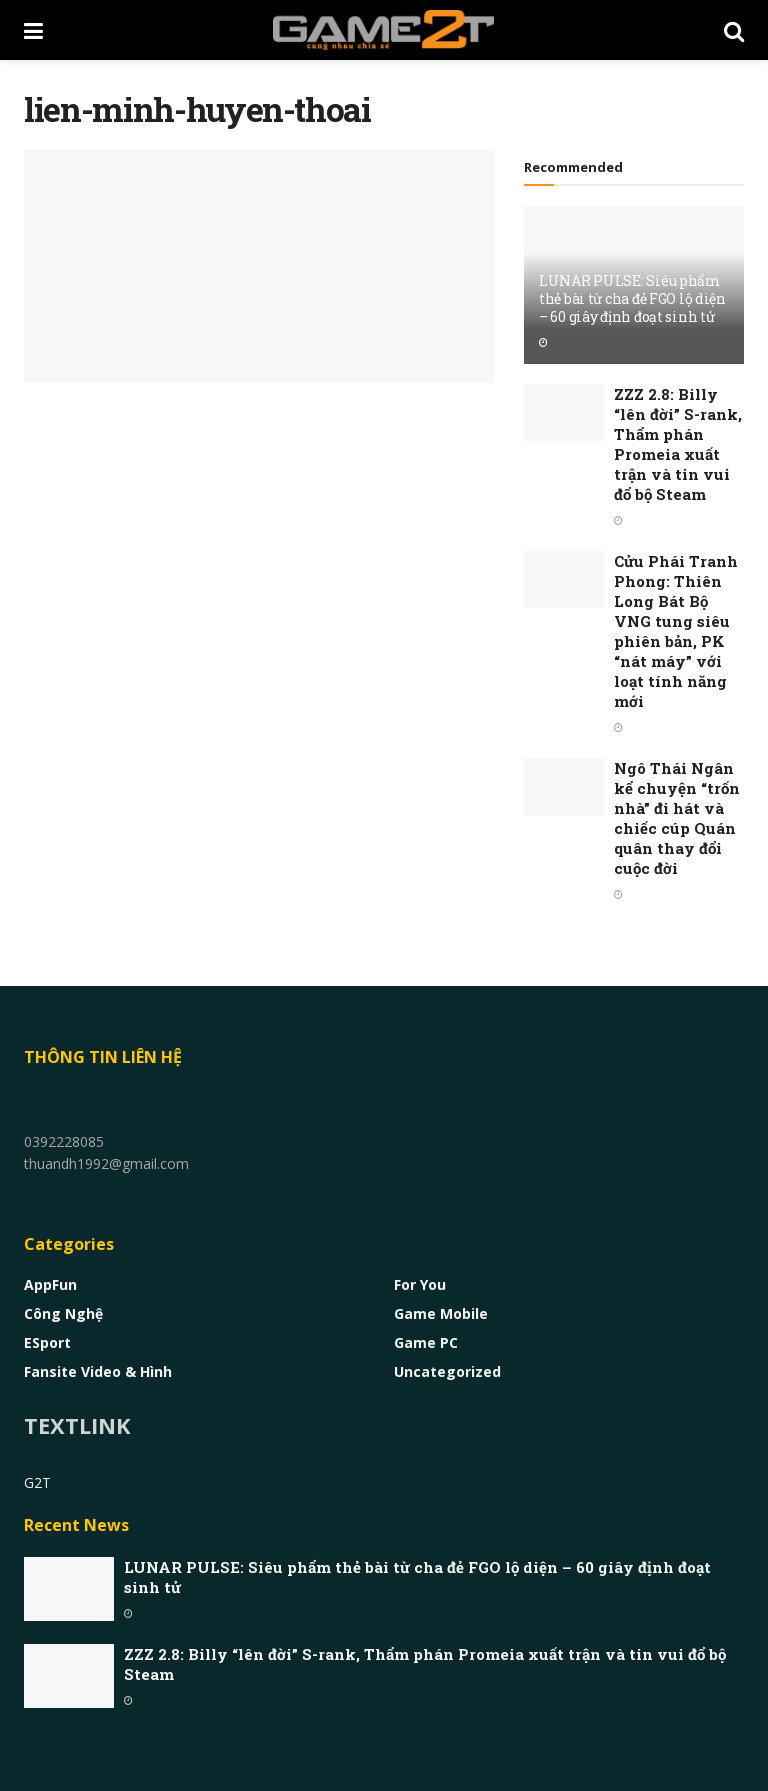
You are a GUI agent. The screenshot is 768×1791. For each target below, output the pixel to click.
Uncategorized (447, 1371)
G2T (37, 1482)
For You (420, 1284)
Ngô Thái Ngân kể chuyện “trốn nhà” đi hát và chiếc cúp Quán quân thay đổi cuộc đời (677, 818)
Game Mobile (441, 1313)
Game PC (426, 1342)
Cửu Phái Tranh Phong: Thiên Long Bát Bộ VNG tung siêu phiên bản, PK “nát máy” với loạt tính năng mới (676, 631)
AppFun (50, 1284)
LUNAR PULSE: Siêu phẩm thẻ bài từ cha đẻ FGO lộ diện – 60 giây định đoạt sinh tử (632, 298)
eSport (47, 1342)
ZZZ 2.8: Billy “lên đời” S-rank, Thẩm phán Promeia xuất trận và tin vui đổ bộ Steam (678, 444)
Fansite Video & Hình (98, 1371)
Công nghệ (63, 1313)
